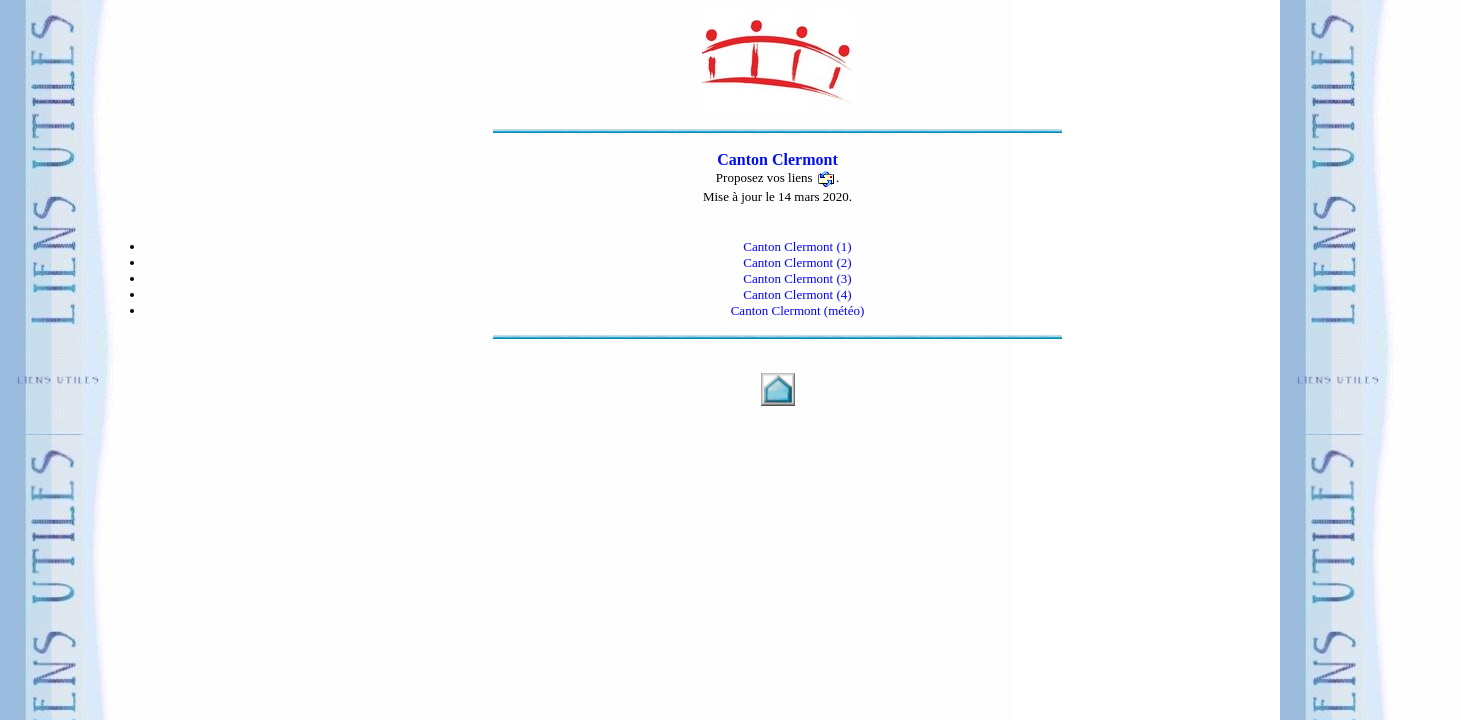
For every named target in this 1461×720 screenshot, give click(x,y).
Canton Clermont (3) (797, 278)
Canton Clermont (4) (797, 294)
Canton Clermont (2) (797, 262)
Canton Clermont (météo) (798, 310)
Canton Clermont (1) (797, 246)
